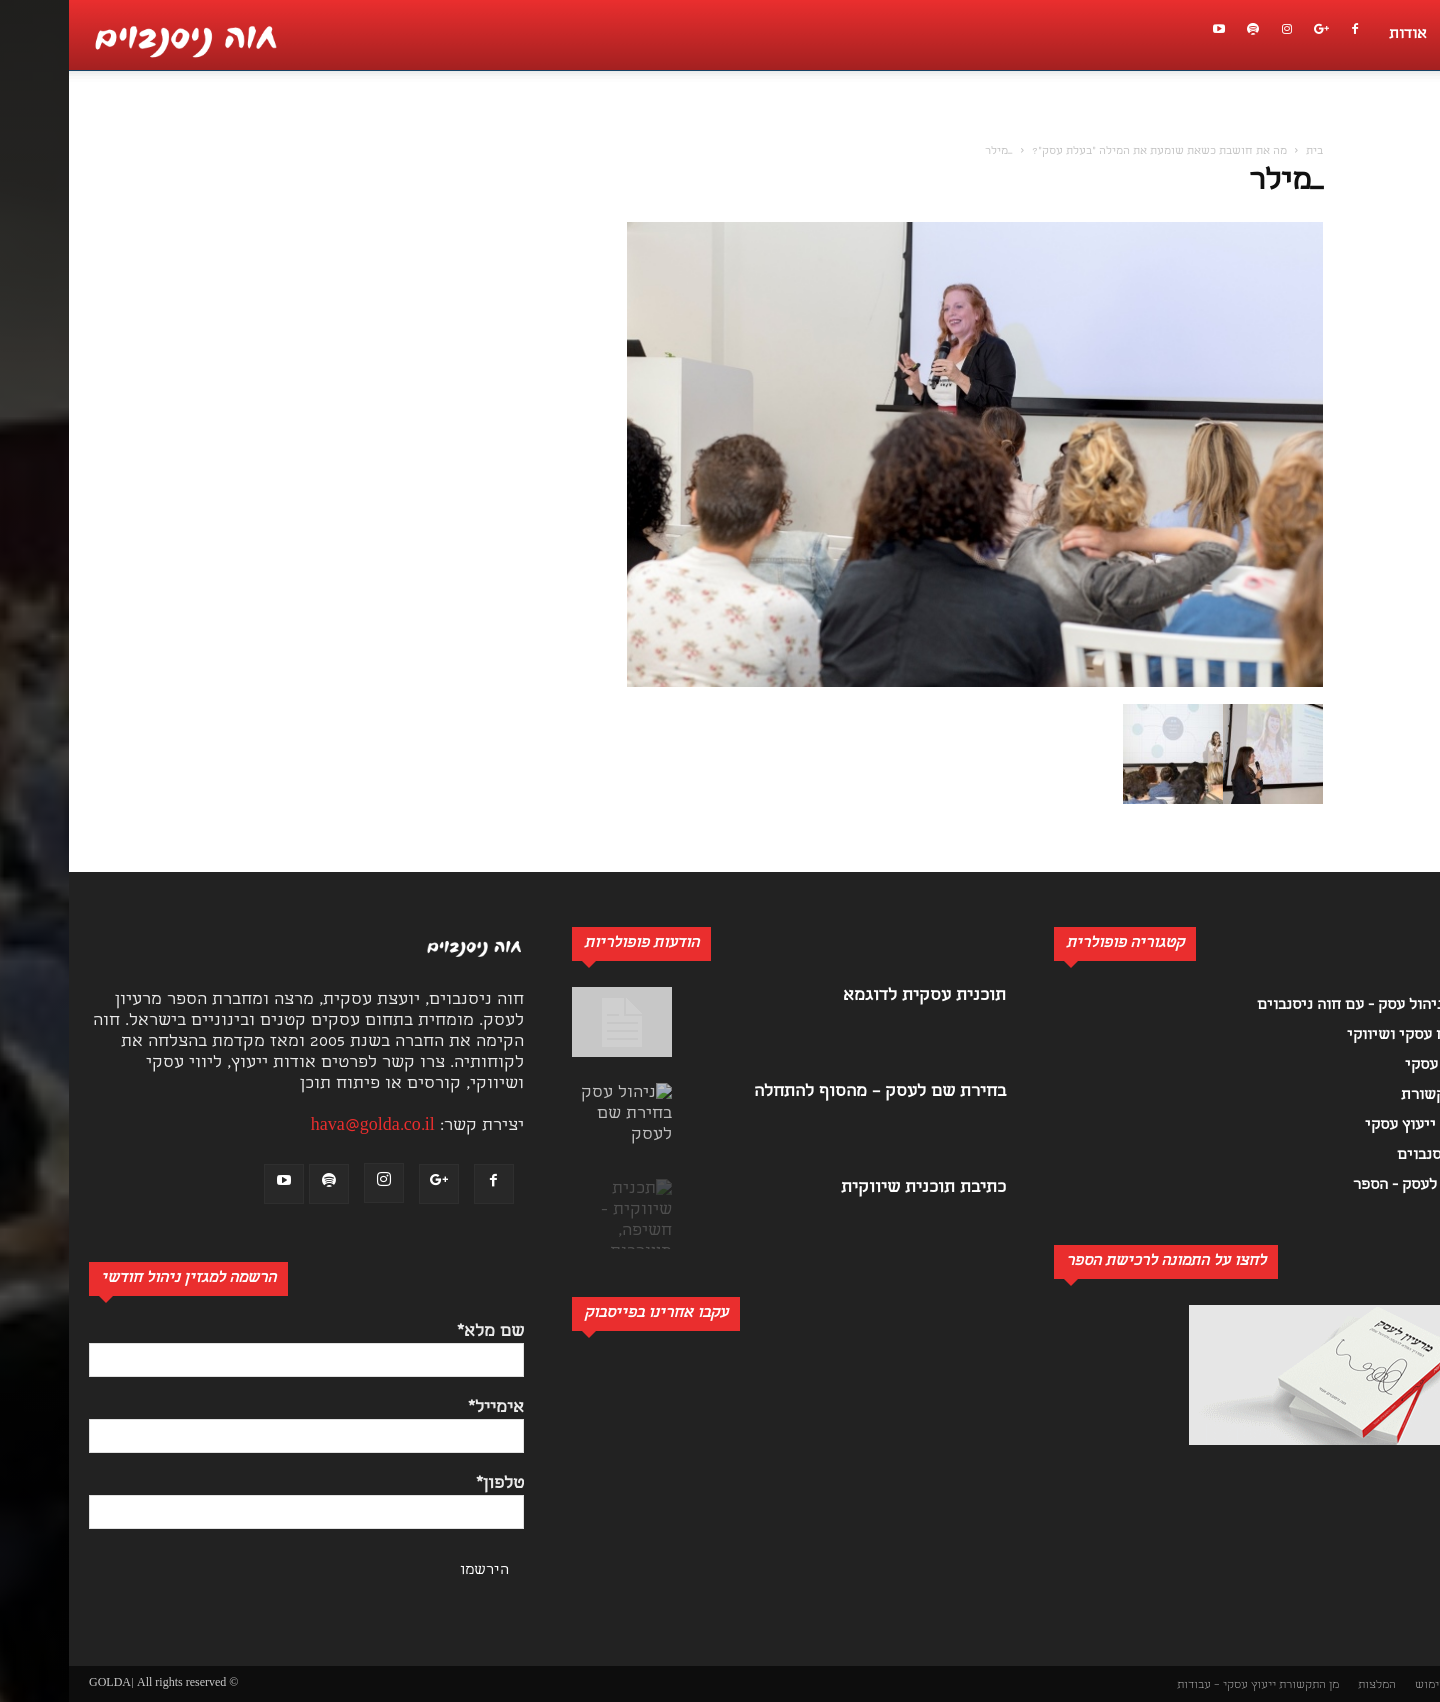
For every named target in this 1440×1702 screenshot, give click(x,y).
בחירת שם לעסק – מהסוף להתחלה (811, 1092)
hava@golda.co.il (304, 1126)
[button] (1414, 126)
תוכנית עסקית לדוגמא (855, 996)
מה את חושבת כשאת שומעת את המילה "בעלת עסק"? (1090, 152)
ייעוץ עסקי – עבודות (1157, 1685)
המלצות (1308, 1685)
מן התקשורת (1240, 1685)
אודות (1339, 35)
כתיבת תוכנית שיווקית (854, 1188)
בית (1245, 152)
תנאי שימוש (1375, 1685)
